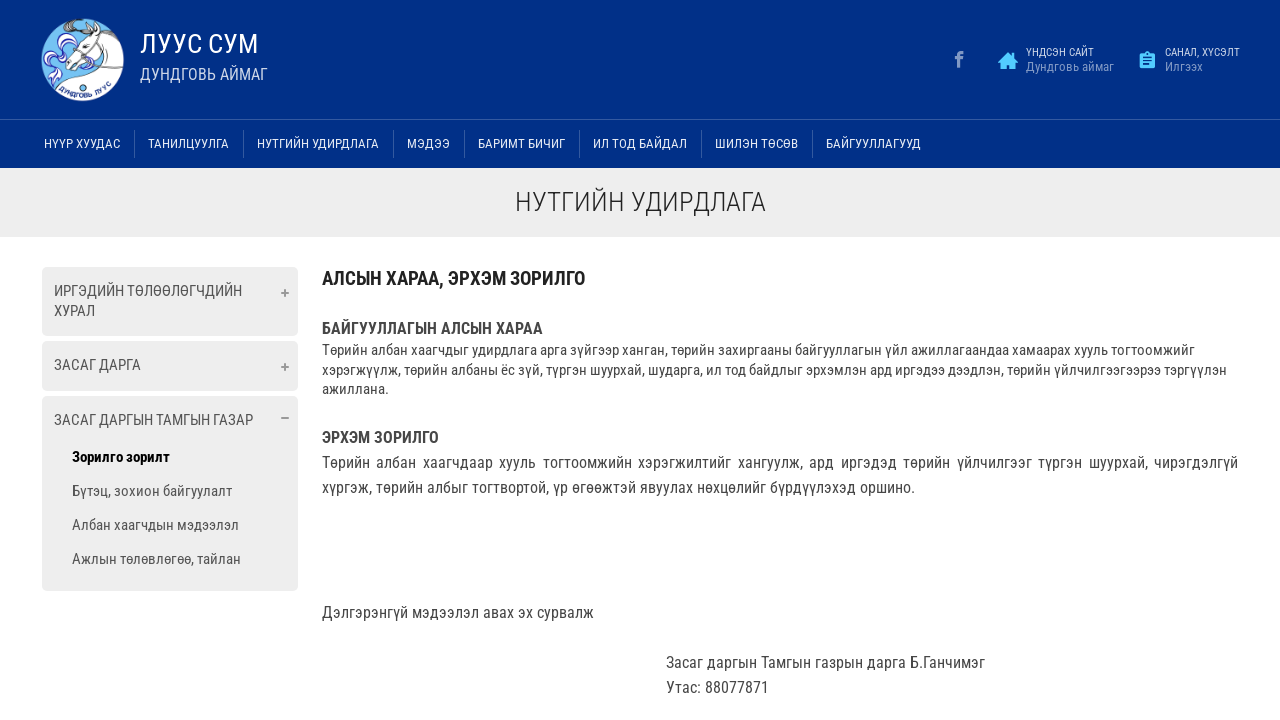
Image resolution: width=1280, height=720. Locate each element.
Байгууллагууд (873, 143)
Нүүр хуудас (82, 143)
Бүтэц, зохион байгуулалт (152, 491)
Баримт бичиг (521, 143)
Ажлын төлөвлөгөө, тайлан (156, 559)
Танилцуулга (188, 143)
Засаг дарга (97, 365)
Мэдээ (428, 143)
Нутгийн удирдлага (318, 143)
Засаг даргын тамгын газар (153, 420)
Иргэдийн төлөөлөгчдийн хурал (148, 301)
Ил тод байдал (640, 143)
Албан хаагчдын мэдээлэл (155, 525)
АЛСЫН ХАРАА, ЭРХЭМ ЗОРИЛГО (453, 278)
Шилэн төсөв (756, 143)
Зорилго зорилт (121, 457)
